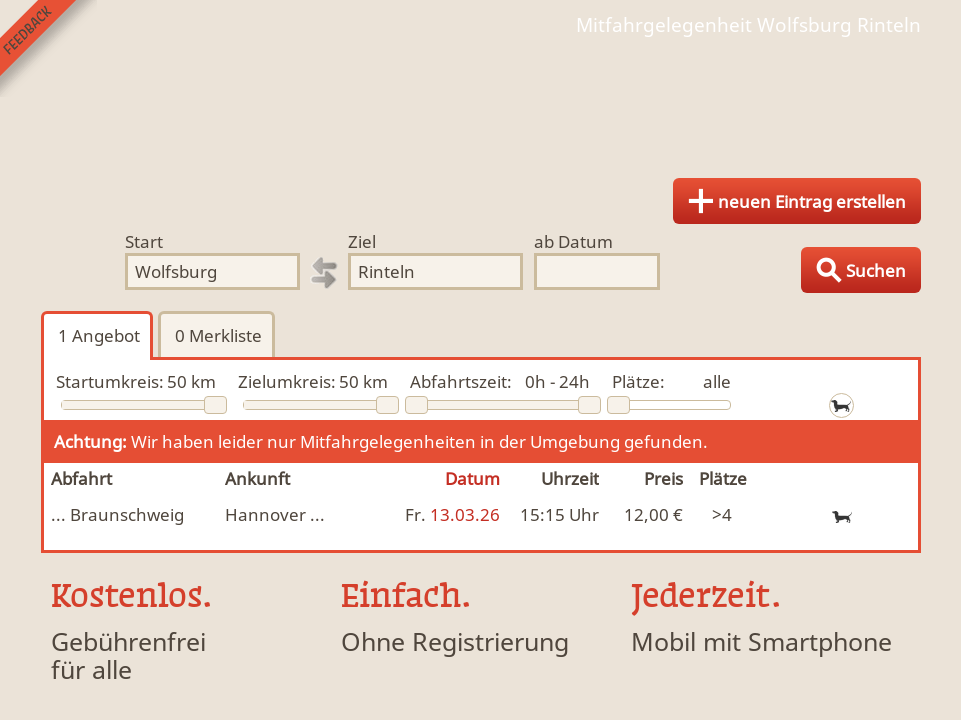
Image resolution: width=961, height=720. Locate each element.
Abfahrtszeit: (461, 381)
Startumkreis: (110, 381)
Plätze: (638, 381)
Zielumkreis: (287, 381)
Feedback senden (48, 48)
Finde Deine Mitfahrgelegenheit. (481, 100)
